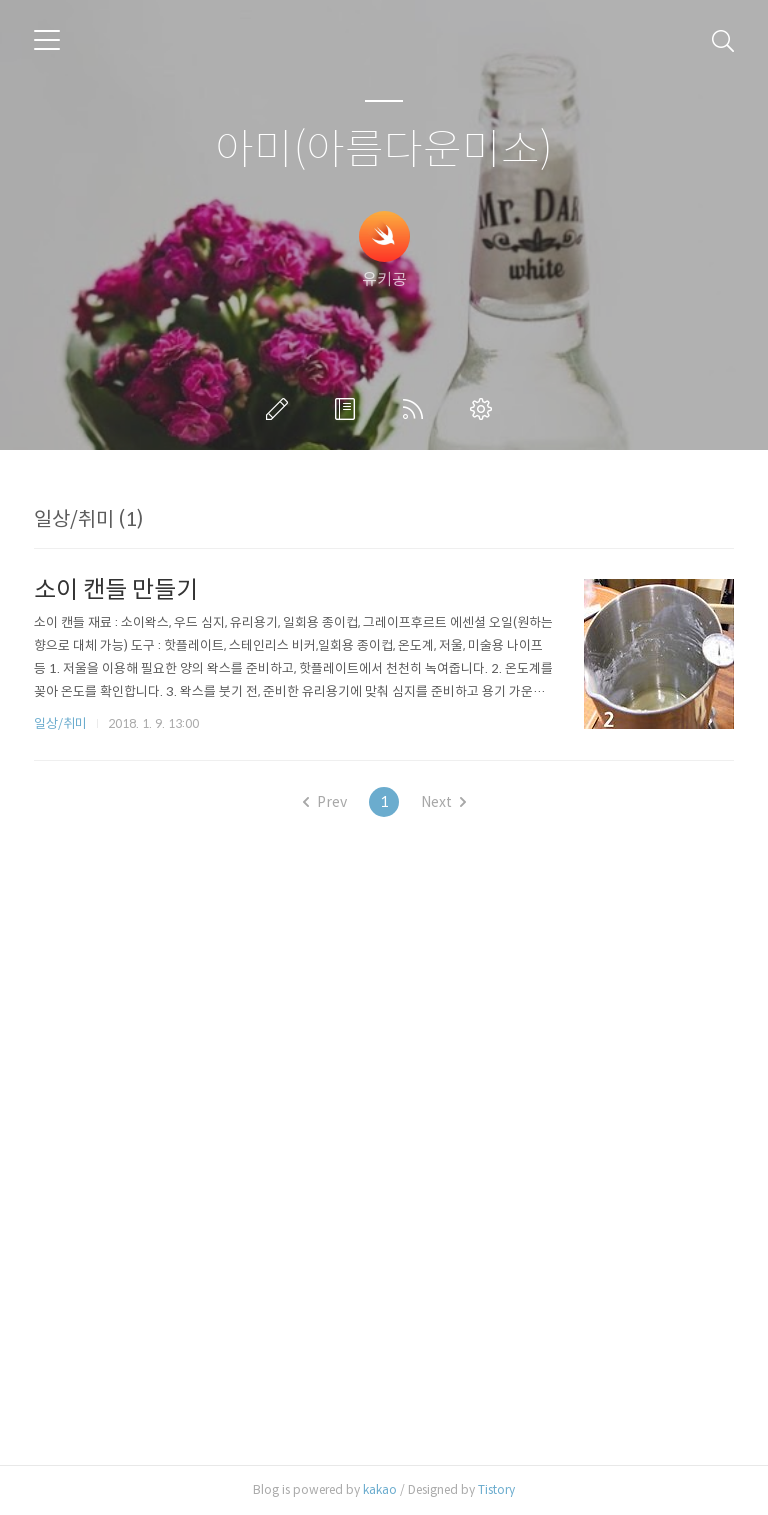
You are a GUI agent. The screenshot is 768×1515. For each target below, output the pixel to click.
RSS (417, 409)
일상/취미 (60, 723)
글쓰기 (281, 409)
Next (443, 802)
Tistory (496, 1489)
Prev (325, 802)
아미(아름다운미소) (384, 150)
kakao (380, 1489)
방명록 (349, 409)
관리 (485, 409)
